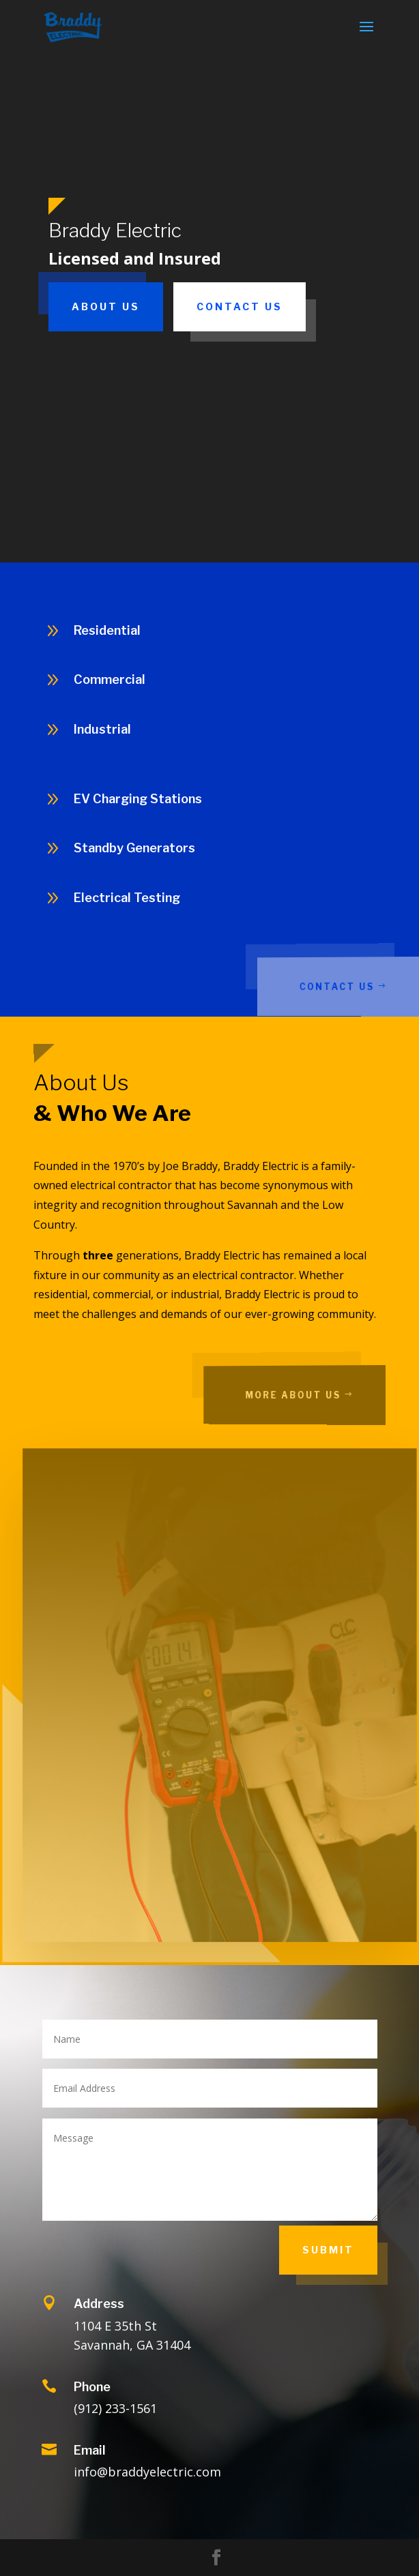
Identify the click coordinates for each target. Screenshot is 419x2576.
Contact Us (240, 306)
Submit (328, 2250)
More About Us (309, 1395)
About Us (106, 306)
